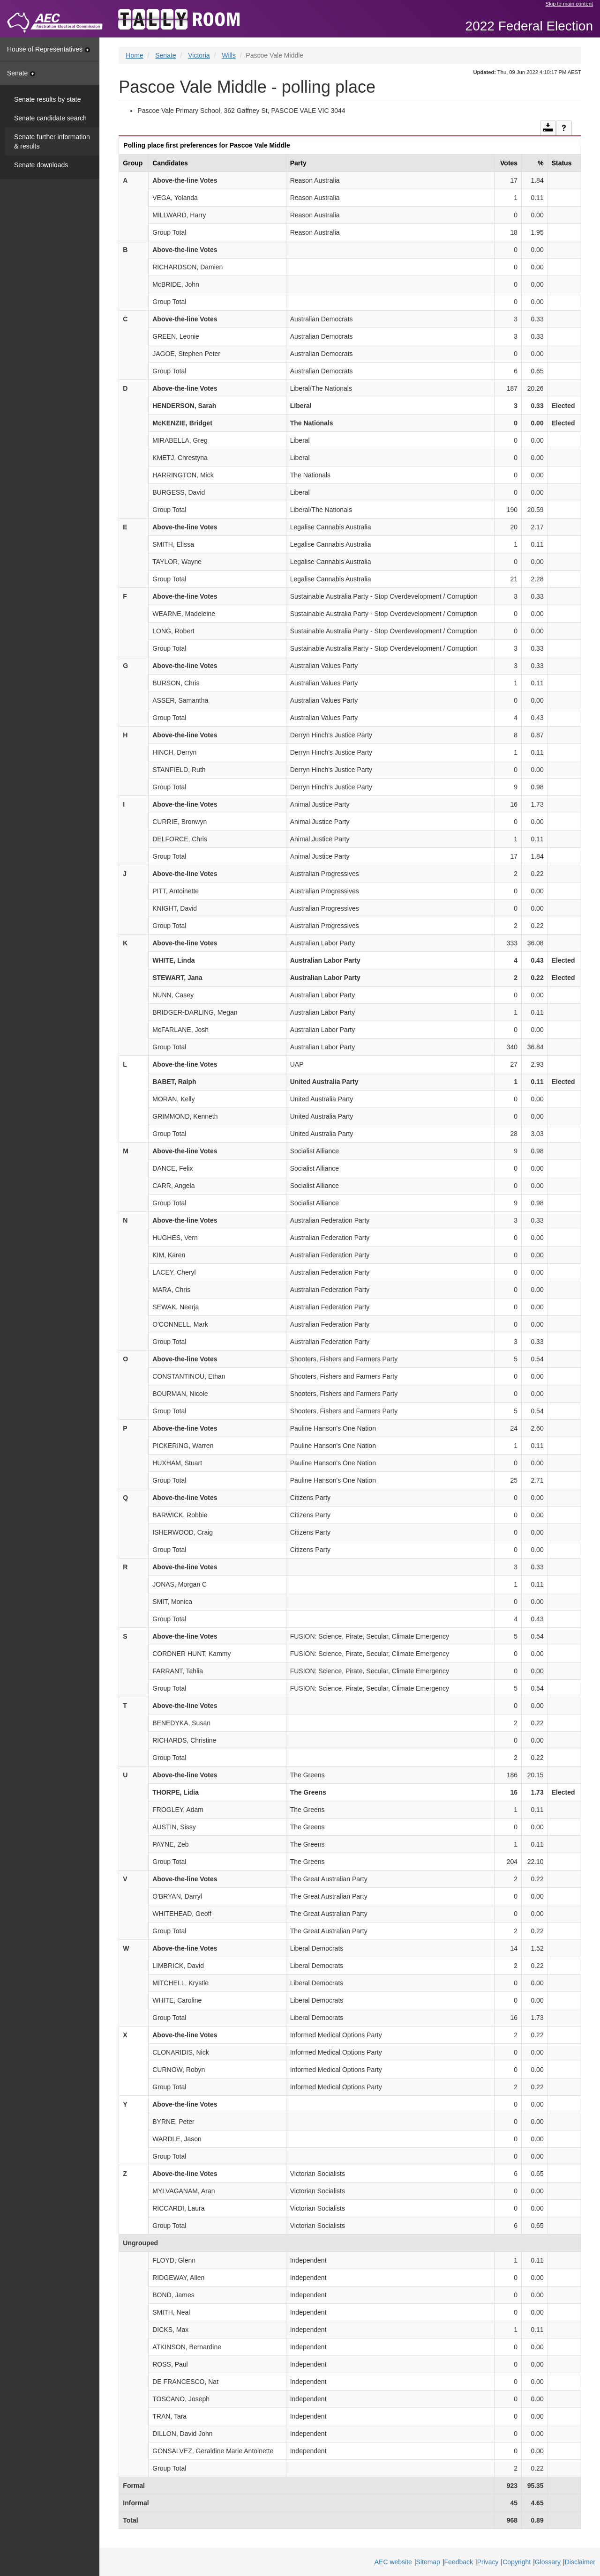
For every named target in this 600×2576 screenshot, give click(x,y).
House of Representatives (48, 49)
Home (134, 55)
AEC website (393, 2562)
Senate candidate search (50, 118)
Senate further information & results (52, 141)
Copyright (516, 2562)
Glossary (548, 2562)
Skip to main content (569, 4)
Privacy (488, 2562)
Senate (21, 73)
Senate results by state (47, 99)
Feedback (458, 2562)
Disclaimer (580, 2562)
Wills (229, 55)
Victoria (199, 55)
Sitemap (428, 2562)
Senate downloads (41, 165)
